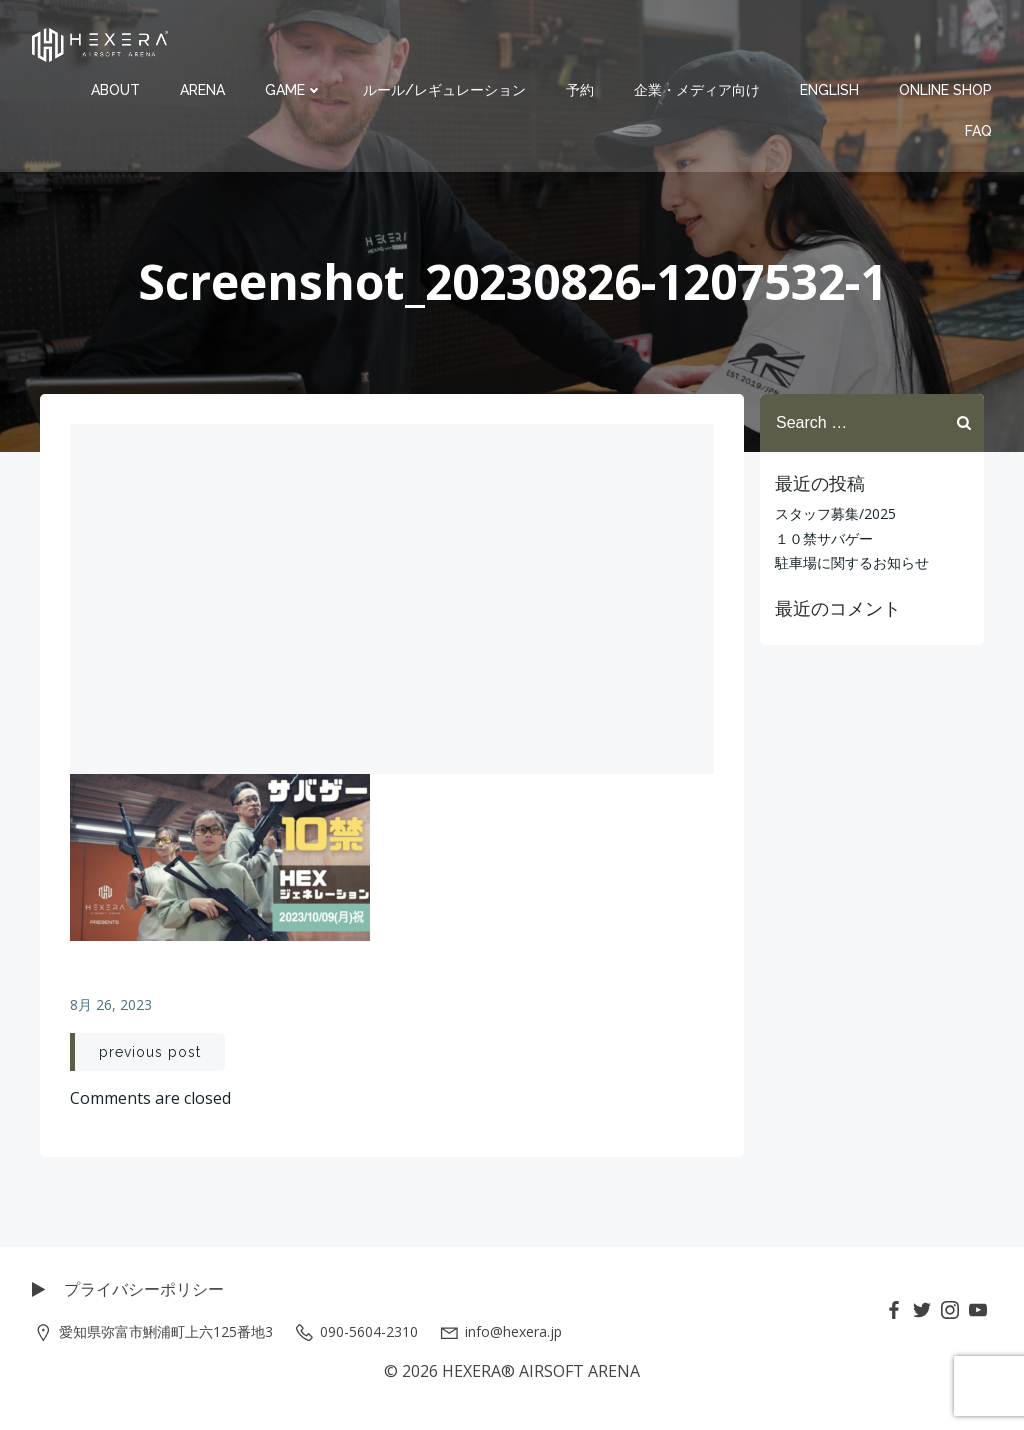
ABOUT (115, 90)
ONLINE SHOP (945, 90)
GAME (294, 90)
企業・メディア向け (697, 90)
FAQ (978, 131)
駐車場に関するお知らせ (852, 562)
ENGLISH (829, 90)
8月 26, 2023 (111, 1004)
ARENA (202, 90)
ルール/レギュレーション (444, 90)
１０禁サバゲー (824, 538)
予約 (580, 90)
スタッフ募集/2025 (835, 513)
